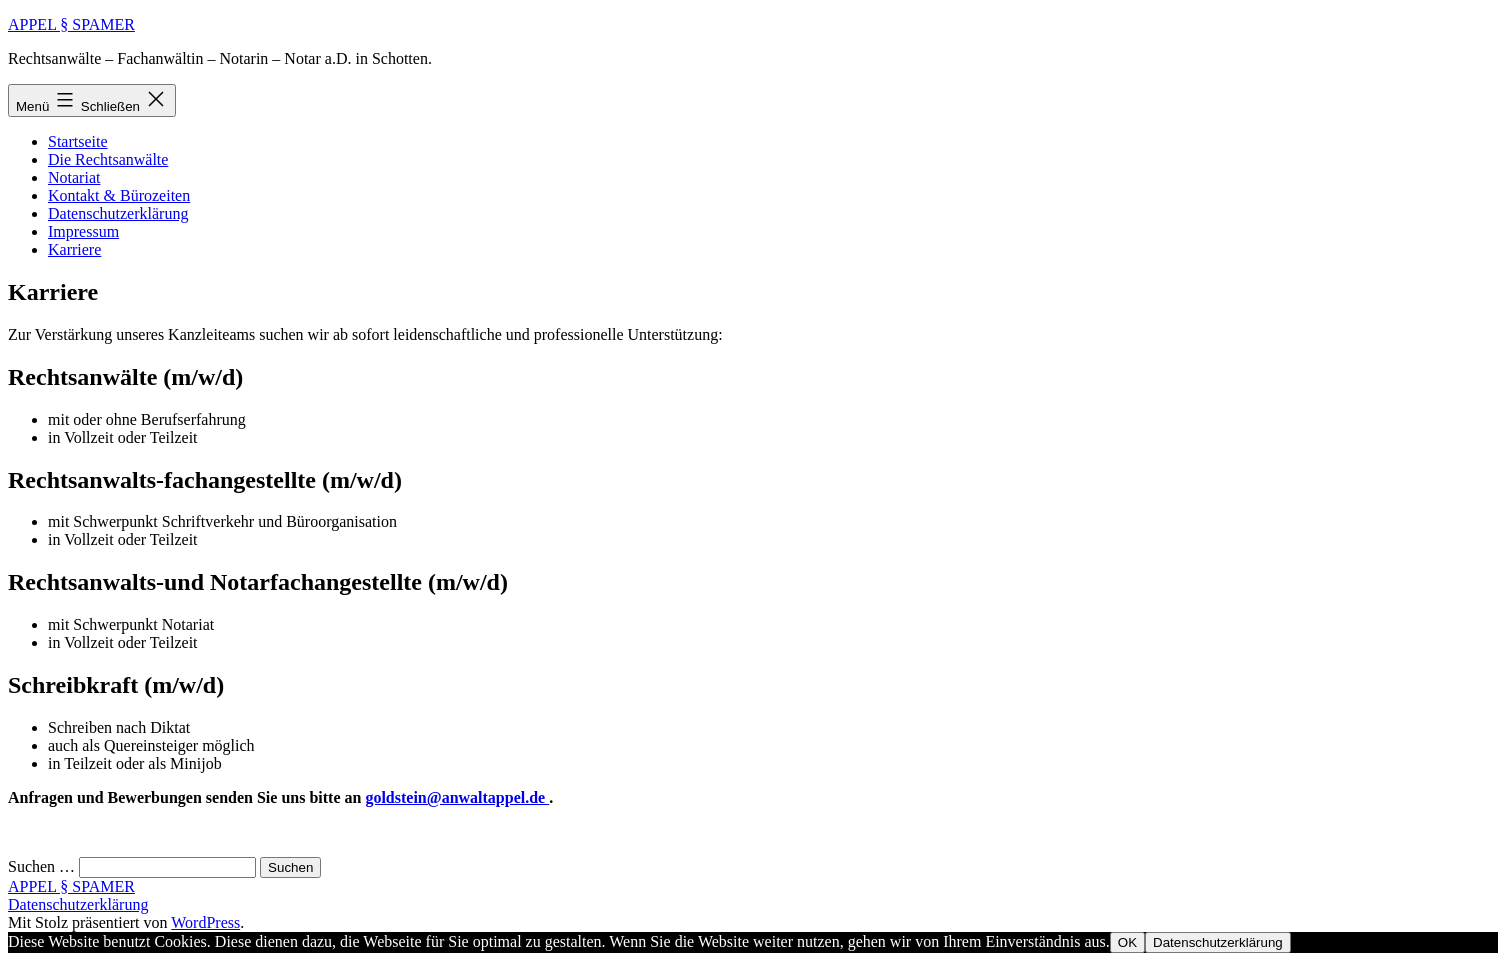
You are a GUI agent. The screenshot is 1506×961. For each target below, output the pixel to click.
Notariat (74, 177)
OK (1127, 942)
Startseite (78, 141)
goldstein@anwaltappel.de (457, 797)
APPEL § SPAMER (71, 24)
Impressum (83, 231)
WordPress (205, 922)
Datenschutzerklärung (118, 213)
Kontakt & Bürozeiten (119, 195)
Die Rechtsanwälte (108, 159)
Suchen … (41, 866)
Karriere (74, 249)
